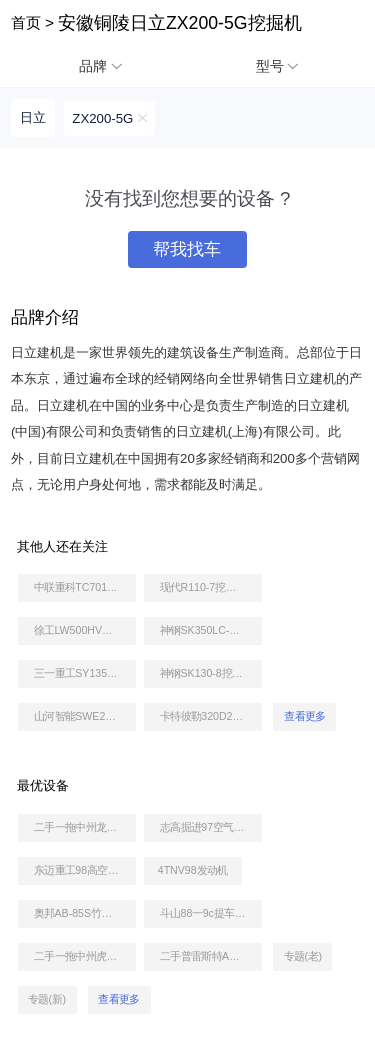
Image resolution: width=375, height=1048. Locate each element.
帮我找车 (187, 249)
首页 (26, 22)
